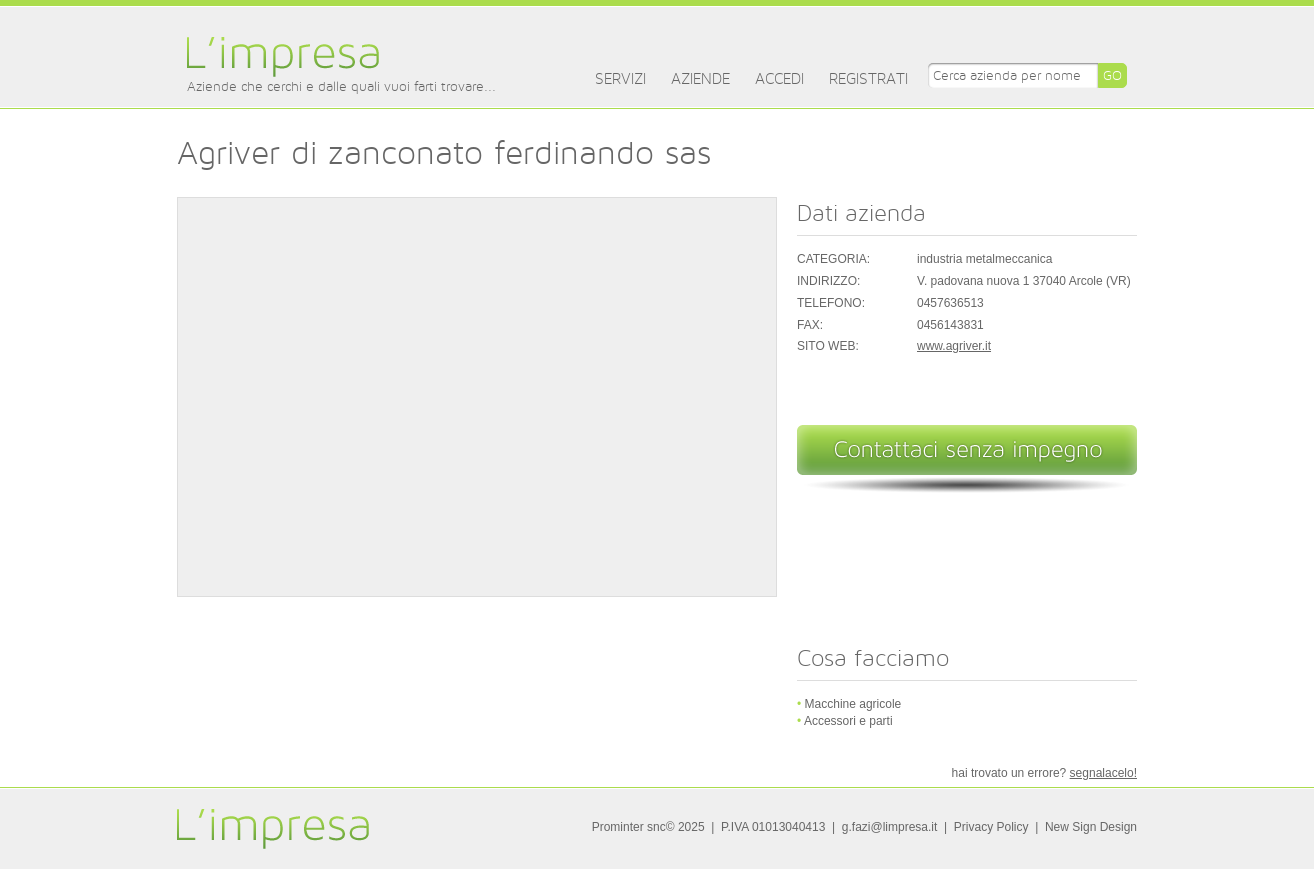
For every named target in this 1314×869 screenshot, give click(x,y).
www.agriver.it (954, 346)
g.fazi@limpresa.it (890, 827)
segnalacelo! (1103, 773)
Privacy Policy (991, 827)
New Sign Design (1091, 827)
